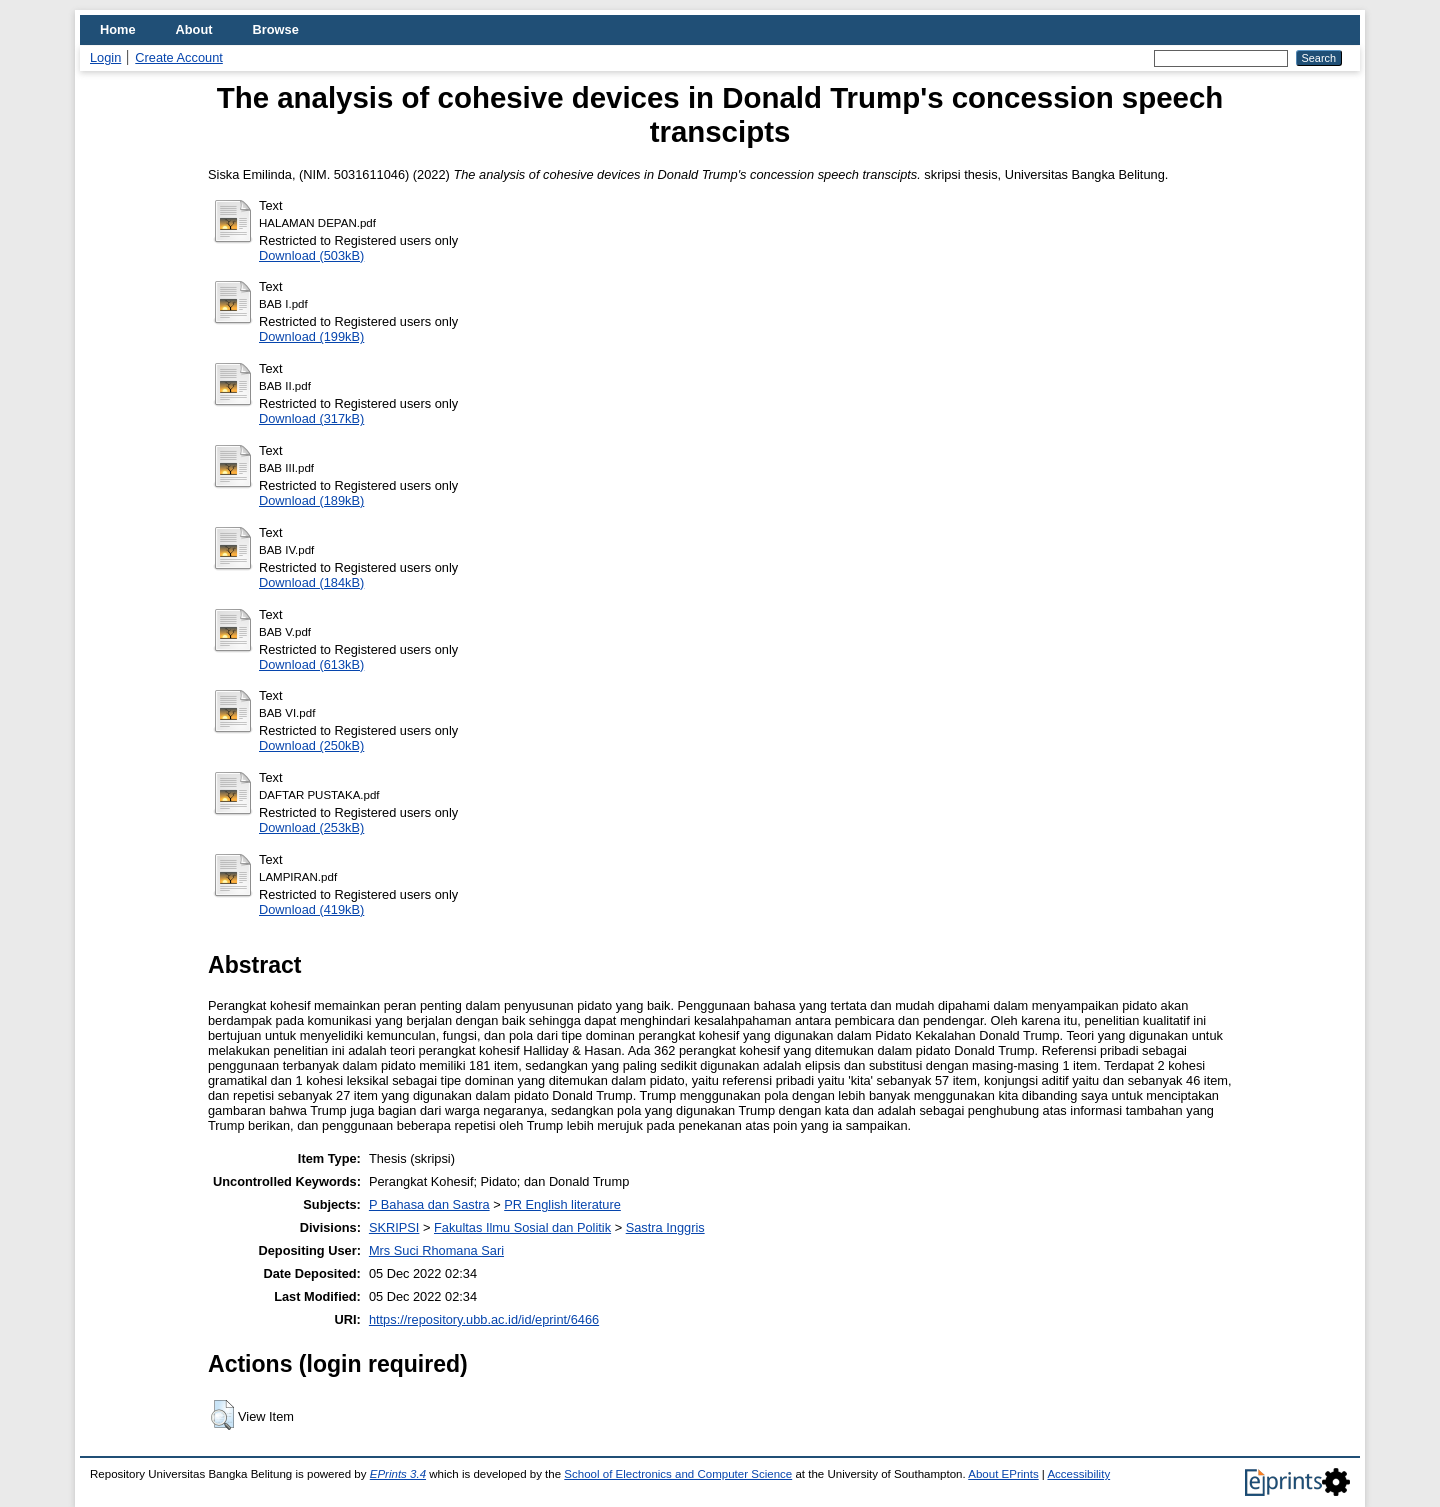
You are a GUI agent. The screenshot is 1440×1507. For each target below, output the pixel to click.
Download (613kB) (311, 664)
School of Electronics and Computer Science (678, 1474)
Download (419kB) (311, 909)
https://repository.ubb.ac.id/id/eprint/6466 (484, 1319)
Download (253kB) (311, 827)
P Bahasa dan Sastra (429, 1204)
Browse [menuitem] (276, 29)
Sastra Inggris (665, 1227)
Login (105, 57)
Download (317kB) (311, 418)
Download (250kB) (311, 745)
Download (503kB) (311, 255)
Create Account (179, 57)
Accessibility (1078, 1474)
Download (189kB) (311, 500)
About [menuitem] (194, 29)
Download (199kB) (311, 336)
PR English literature (562, 1204)
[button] (222, 1415)
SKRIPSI (394, 1227)
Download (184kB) (311, 582)
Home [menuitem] (118, 29)
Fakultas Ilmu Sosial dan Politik (522, 1227)
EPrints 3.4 (398, 1474)
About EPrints (1003, 1474)
